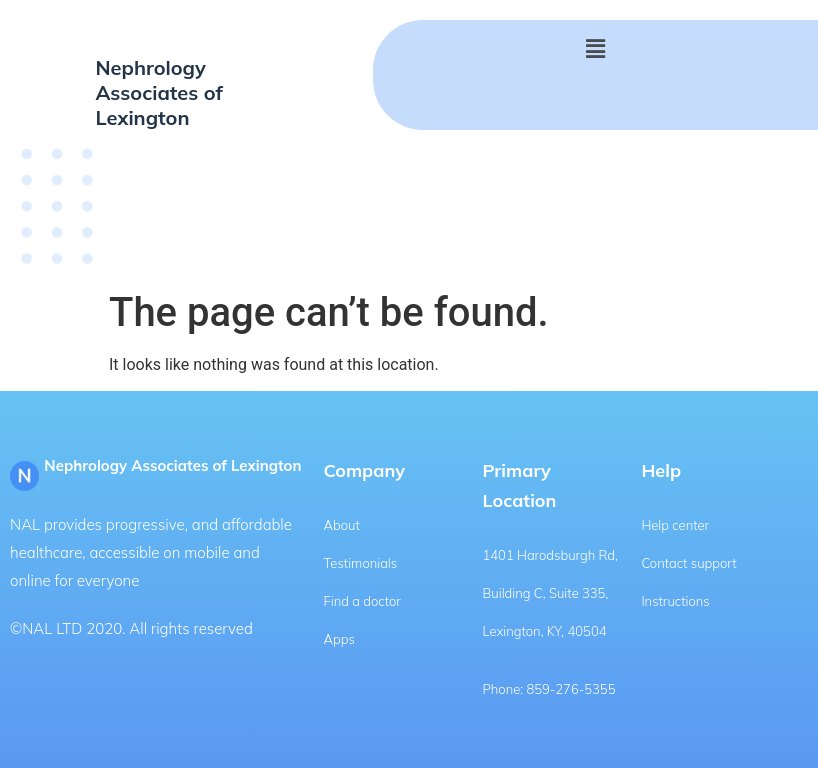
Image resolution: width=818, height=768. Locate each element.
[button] (595, 49)
